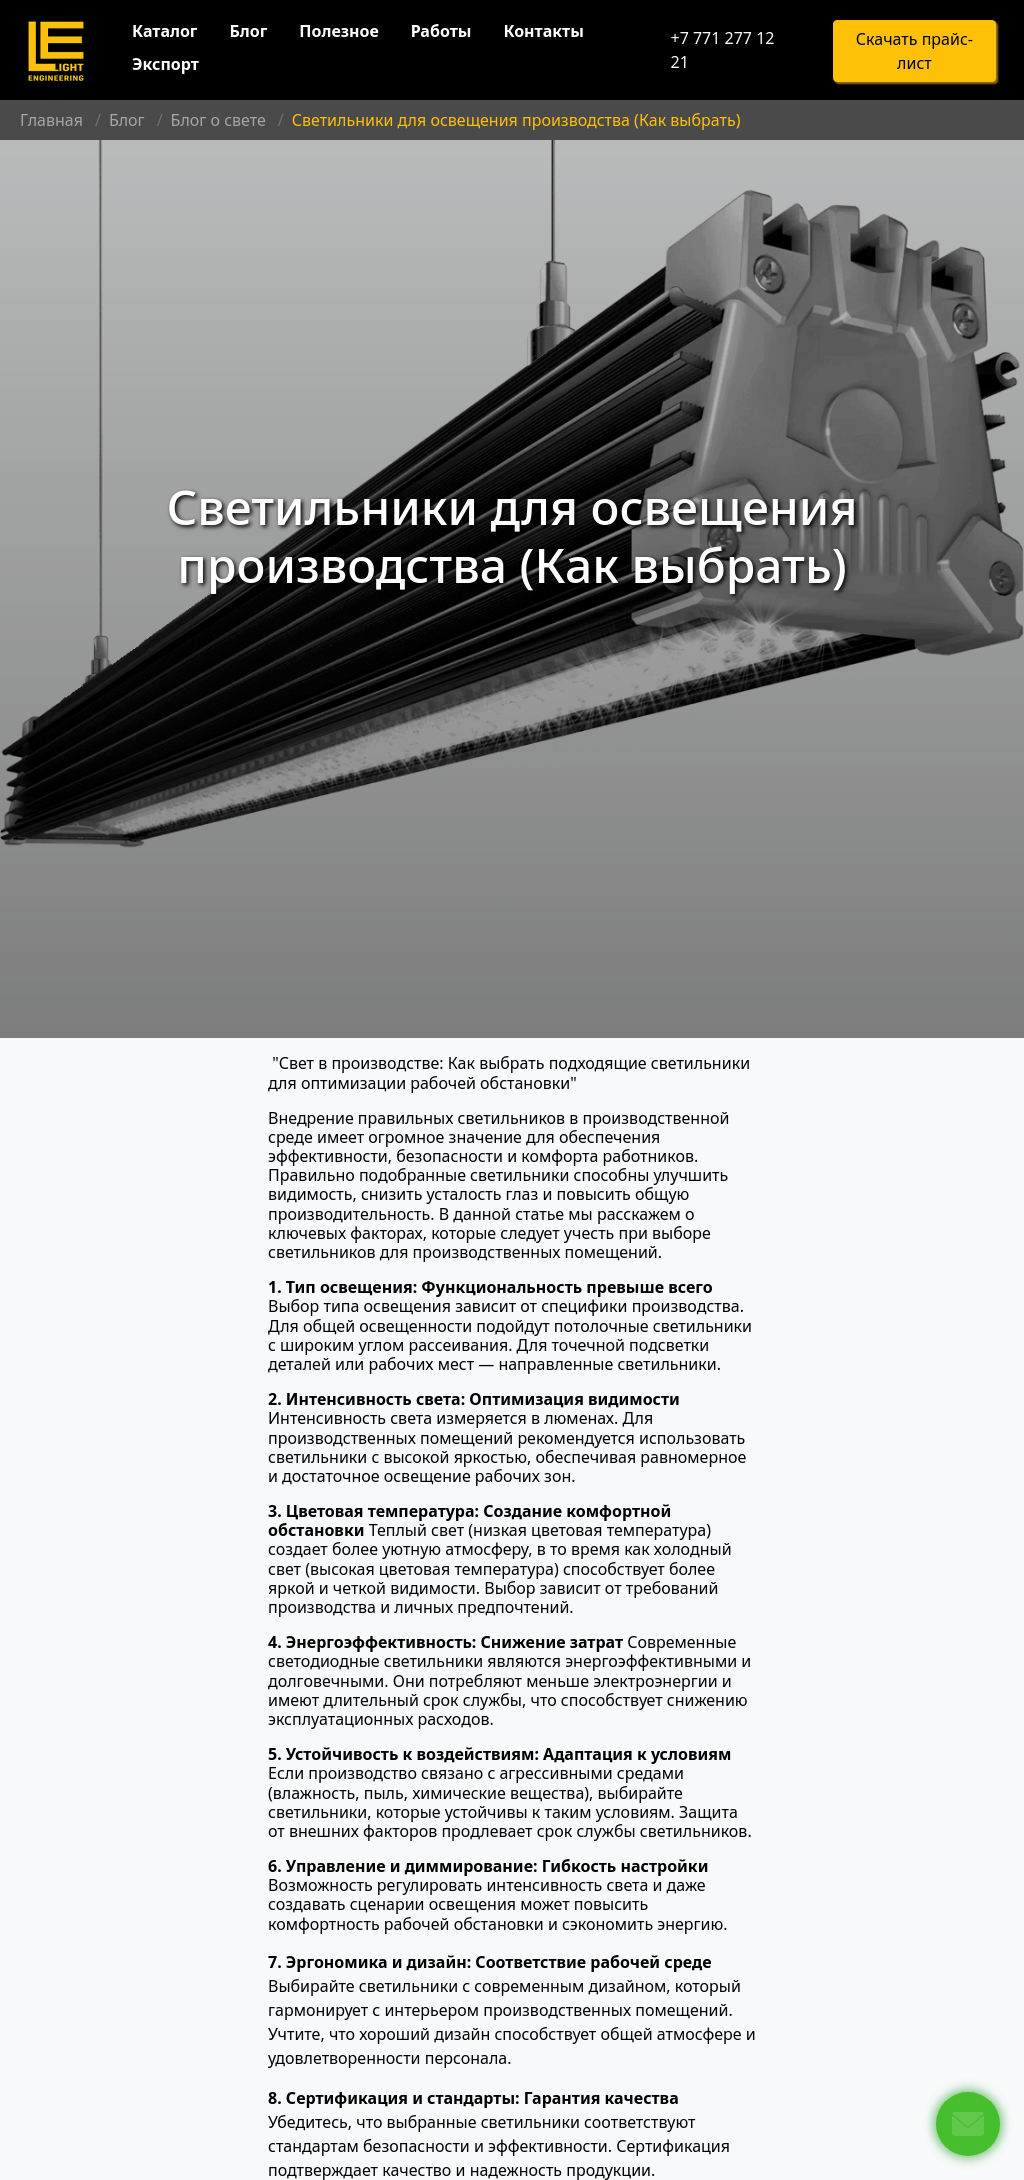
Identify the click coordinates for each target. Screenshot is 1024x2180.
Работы (441, 31)
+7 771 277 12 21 (722, 50)
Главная (51, 120)
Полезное (338, 31)
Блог (248, 31)
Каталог (164, 31)
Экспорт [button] (165, 64)
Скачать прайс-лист (914, 51)
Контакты (543, 31)
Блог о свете (218, 120)
